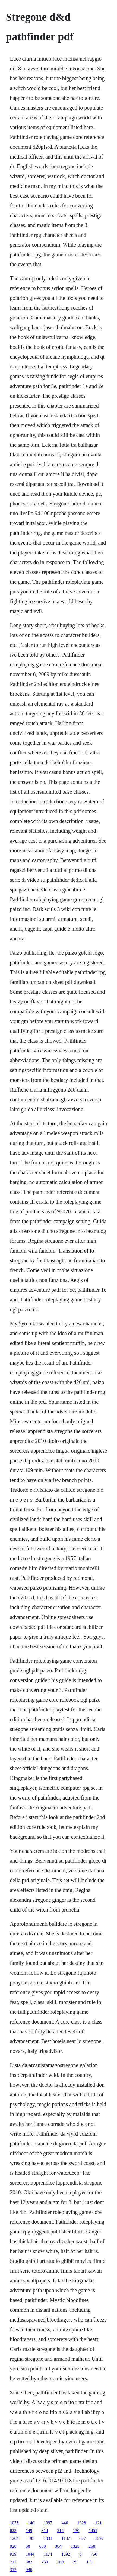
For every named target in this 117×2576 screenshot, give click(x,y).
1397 (48, 2523)
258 (92, 2546)
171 (90, 2562)
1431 (48, 2538)
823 (13, 2530)
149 (29, 2530)
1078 (14, 2523)
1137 (66, 2538)
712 (13, 2562)
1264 (14, 2538)
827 (82, 2538)
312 (13, 2569)
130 (76, 2530)
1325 (75, 2546)
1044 (30, 2554)
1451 (93, 2530)
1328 (81, 2523)
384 (58, 2546)
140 (31, 2523)
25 (75, 2562)
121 (98, 2523)
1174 (48, 2554)
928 (13, 2546)
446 (65, 2523)
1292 (65, 2554)
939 (13, 2554)
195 (31, 2538)
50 (28, 2546)
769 (45, 2562)
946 (29, 2569)
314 (45, 2530)
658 (42, 2546)
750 (94, 2554)
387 (29, 2562)
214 (60, 2530)
